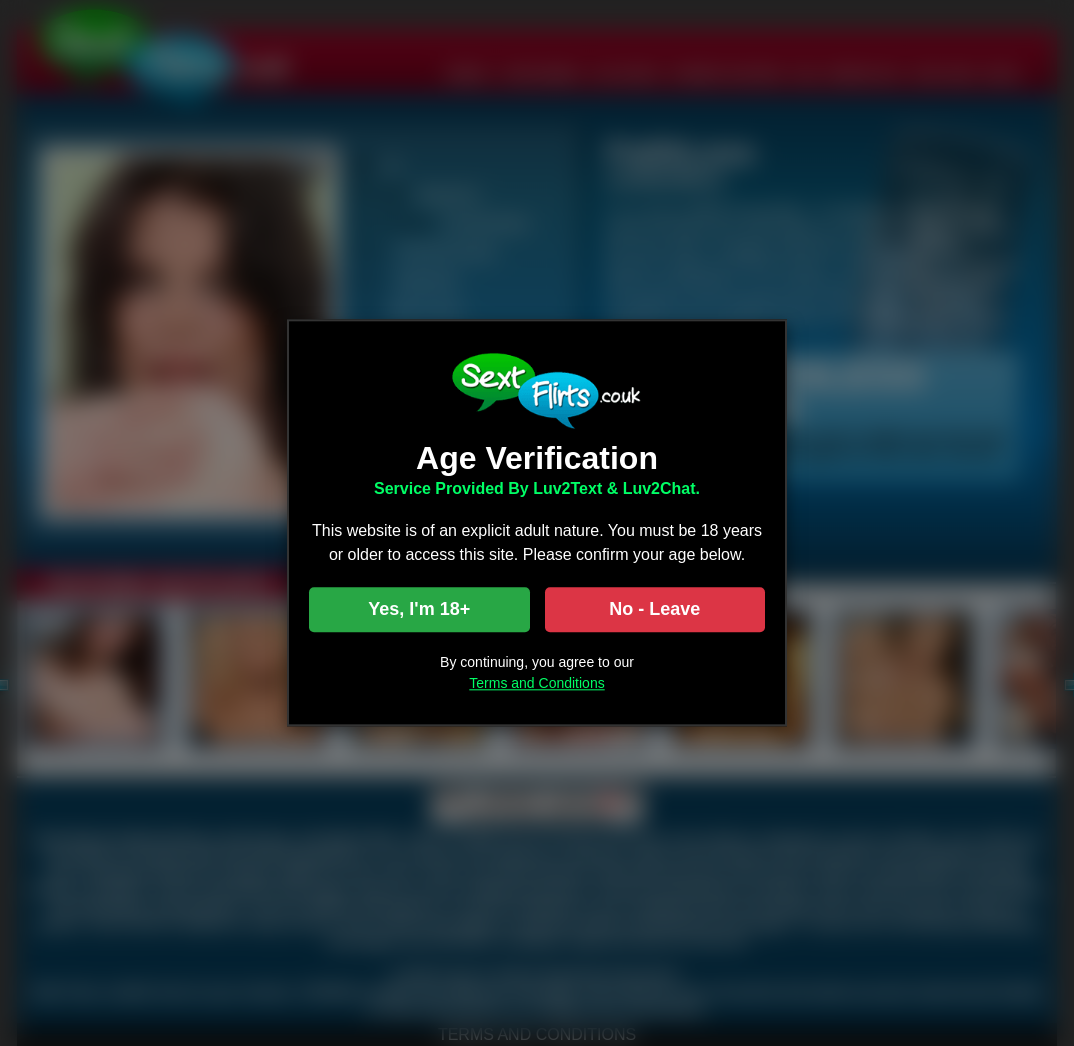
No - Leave (654, 610)
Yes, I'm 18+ (419, 610)
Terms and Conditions (536, 684)
